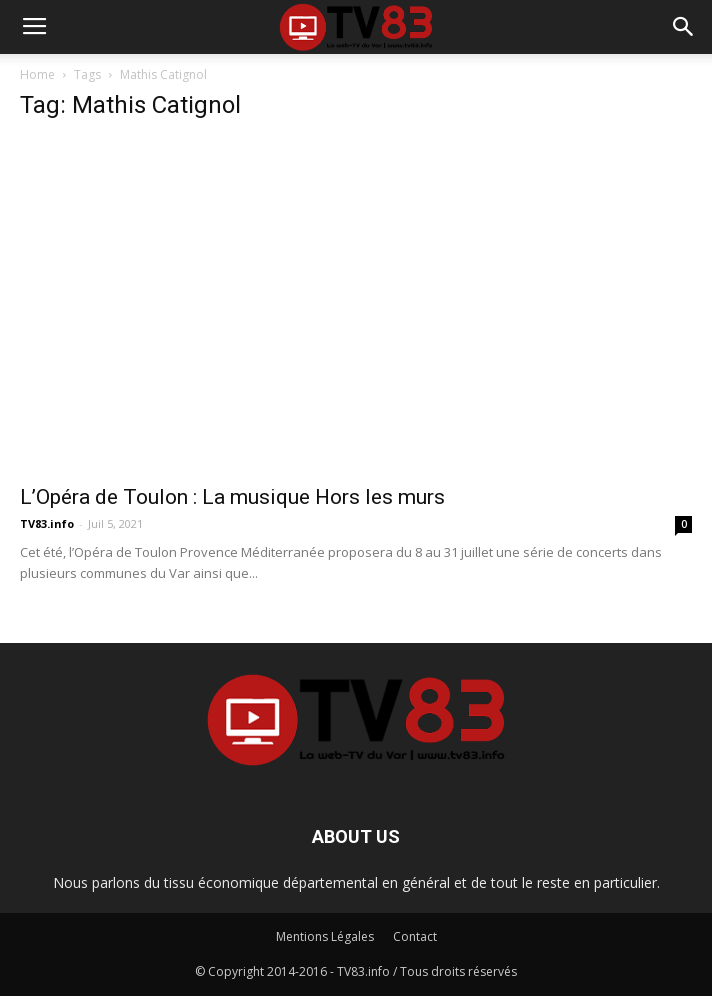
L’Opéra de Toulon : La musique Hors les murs (232, 497)
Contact (415, 936)
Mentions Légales (325, 936)
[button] (684, 27)
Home (37, 74)
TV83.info (47, 523)
